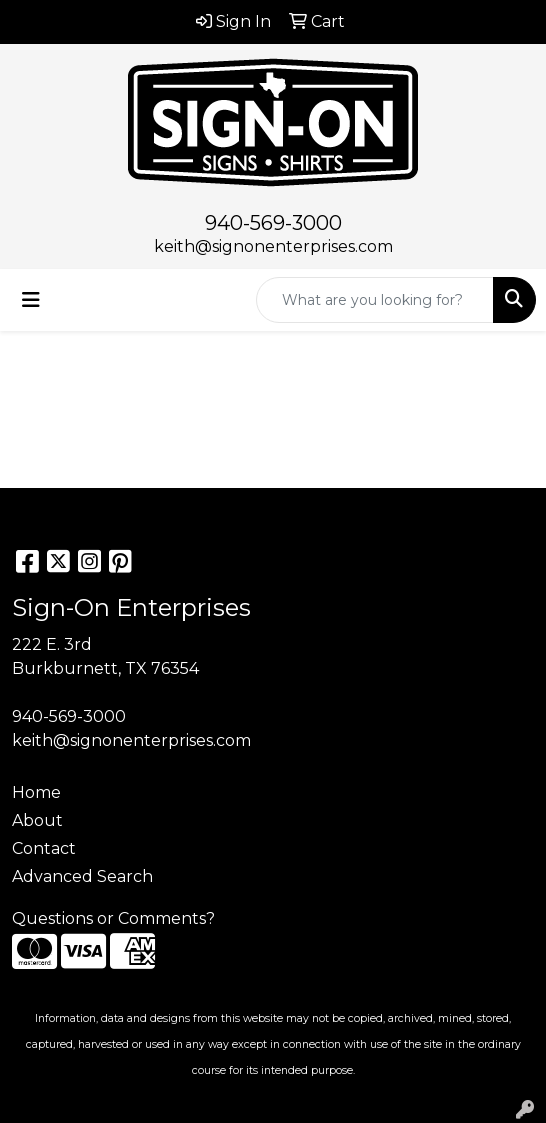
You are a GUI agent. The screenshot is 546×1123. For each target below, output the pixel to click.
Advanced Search (82, 876)
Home (36, 792)
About (37, 820)
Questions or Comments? (113, 918)
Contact (44, 848)
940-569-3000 (273, 223)
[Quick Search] (375, 300)
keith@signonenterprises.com (273, 246)
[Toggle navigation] (31, 300)
